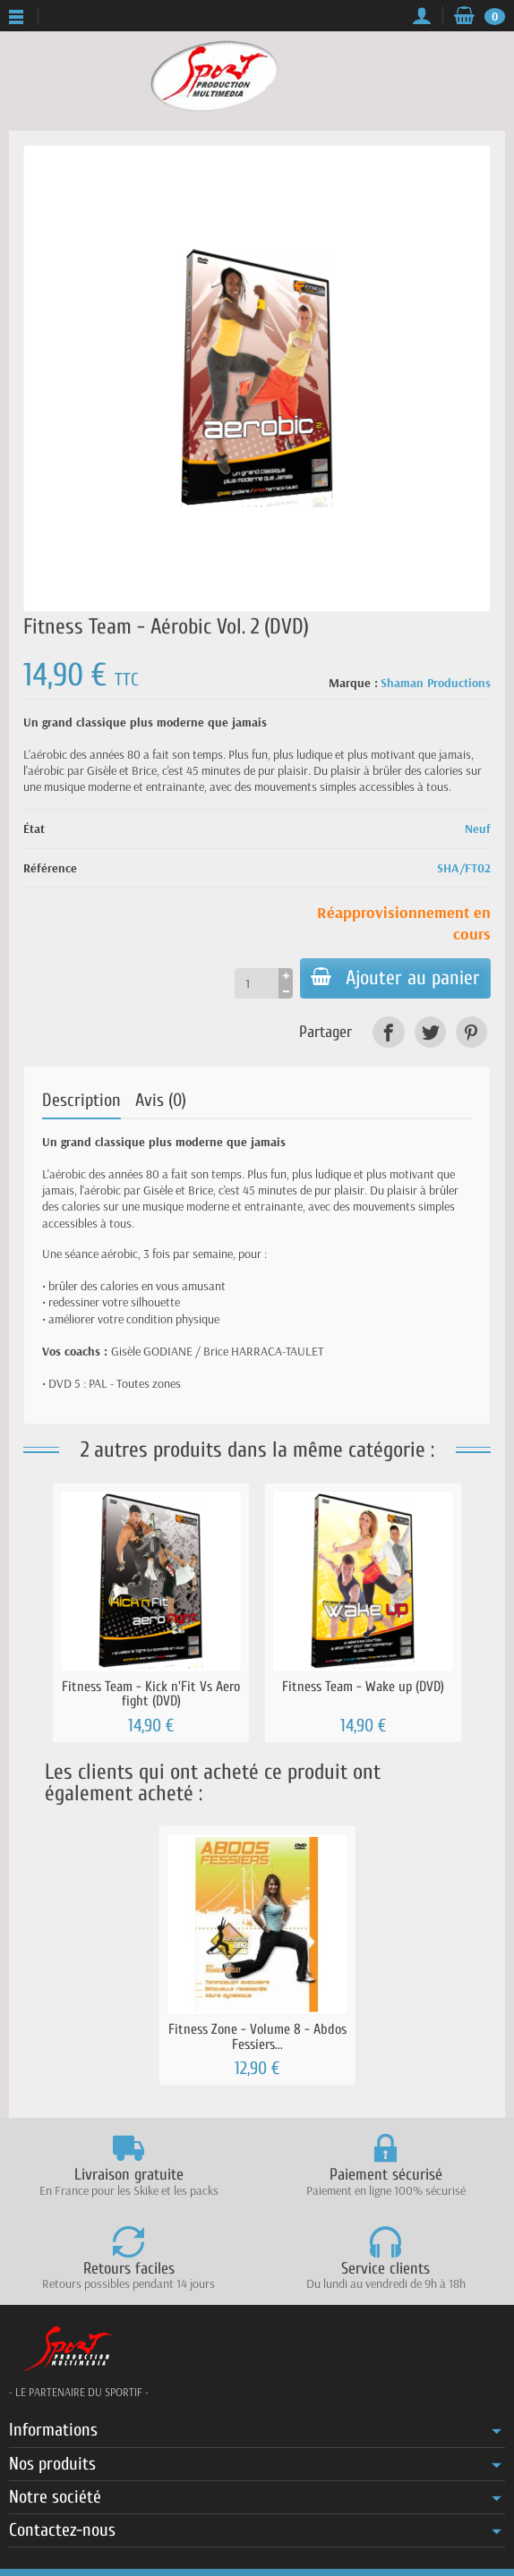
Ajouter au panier (395, 978)
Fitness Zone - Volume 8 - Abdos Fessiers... (257, 2036)
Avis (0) (160, 1100)
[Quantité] (256, 983)
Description (81, 1100)
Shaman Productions (436, 683)
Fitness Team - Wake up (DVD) (363, 1687)
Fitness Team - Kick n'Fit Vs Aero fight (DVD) (151, 1694)
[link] (388, 1032)
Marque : (353, 683)
